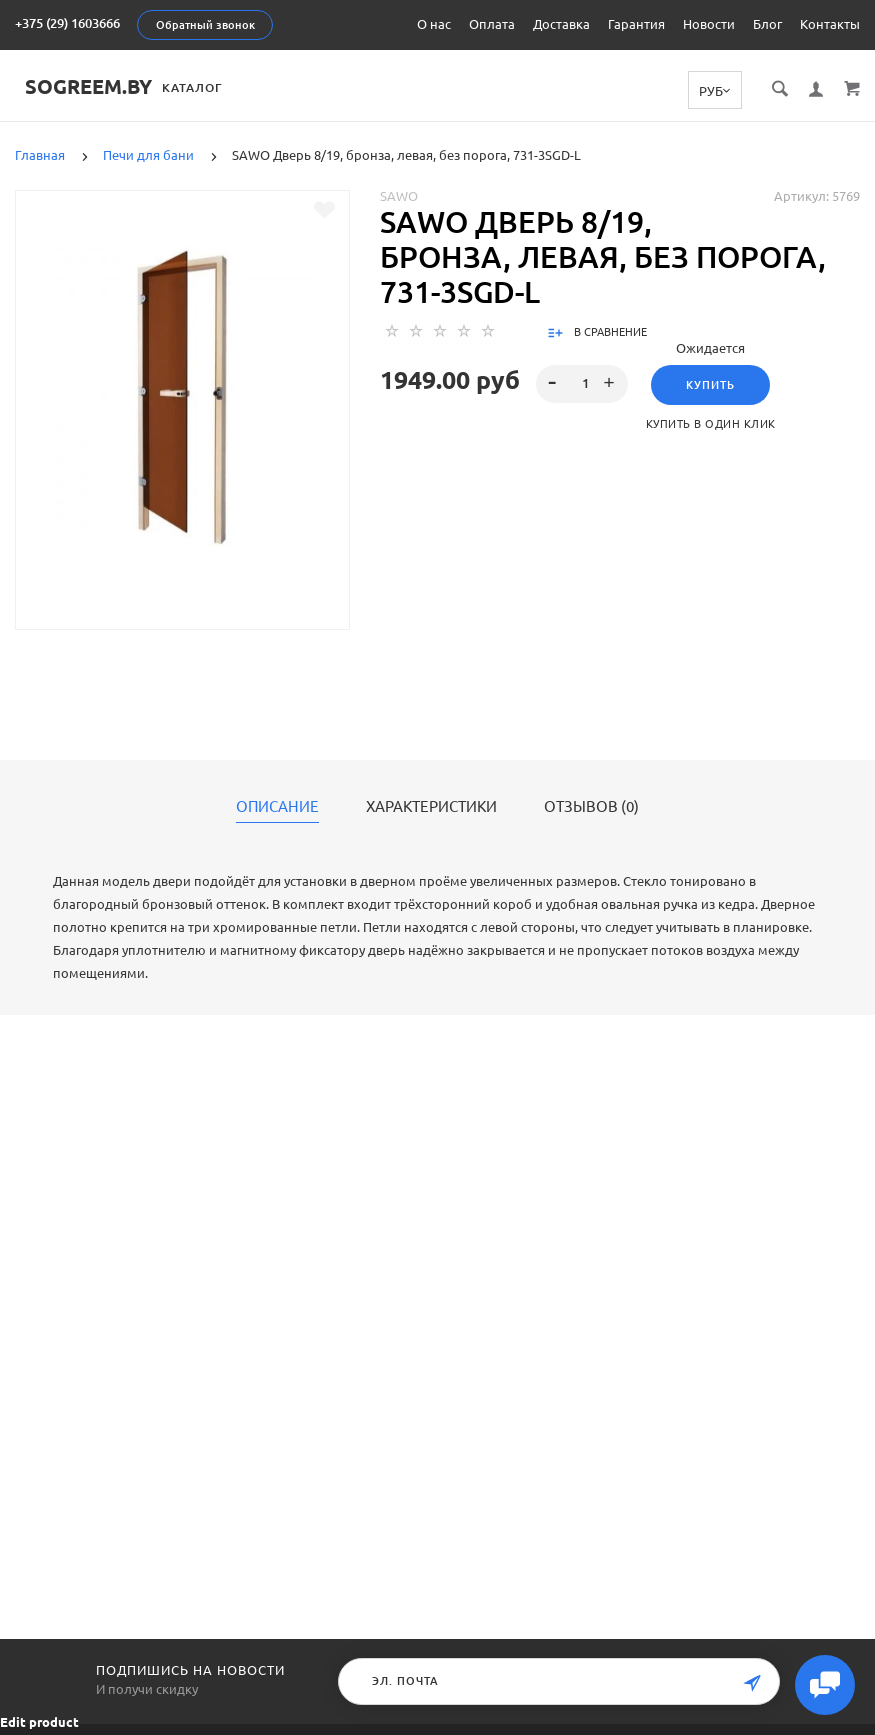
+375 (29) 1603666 (67, 23)
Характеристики (431, 806)
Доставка (561, 24)
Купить (710, 384)
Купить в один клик (711, 423)
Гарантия (636, 24)
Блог (767, 24)
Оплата (492, 24)
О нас (434, 24)
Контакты (830, 24)
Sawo (399, 195)
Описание (277, 806)
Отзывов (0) (591, 806)
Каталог (202, 87)
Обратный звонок (205, 25)
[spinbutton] (581, 383)
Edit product (39, 1722)
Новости (709, 24)
